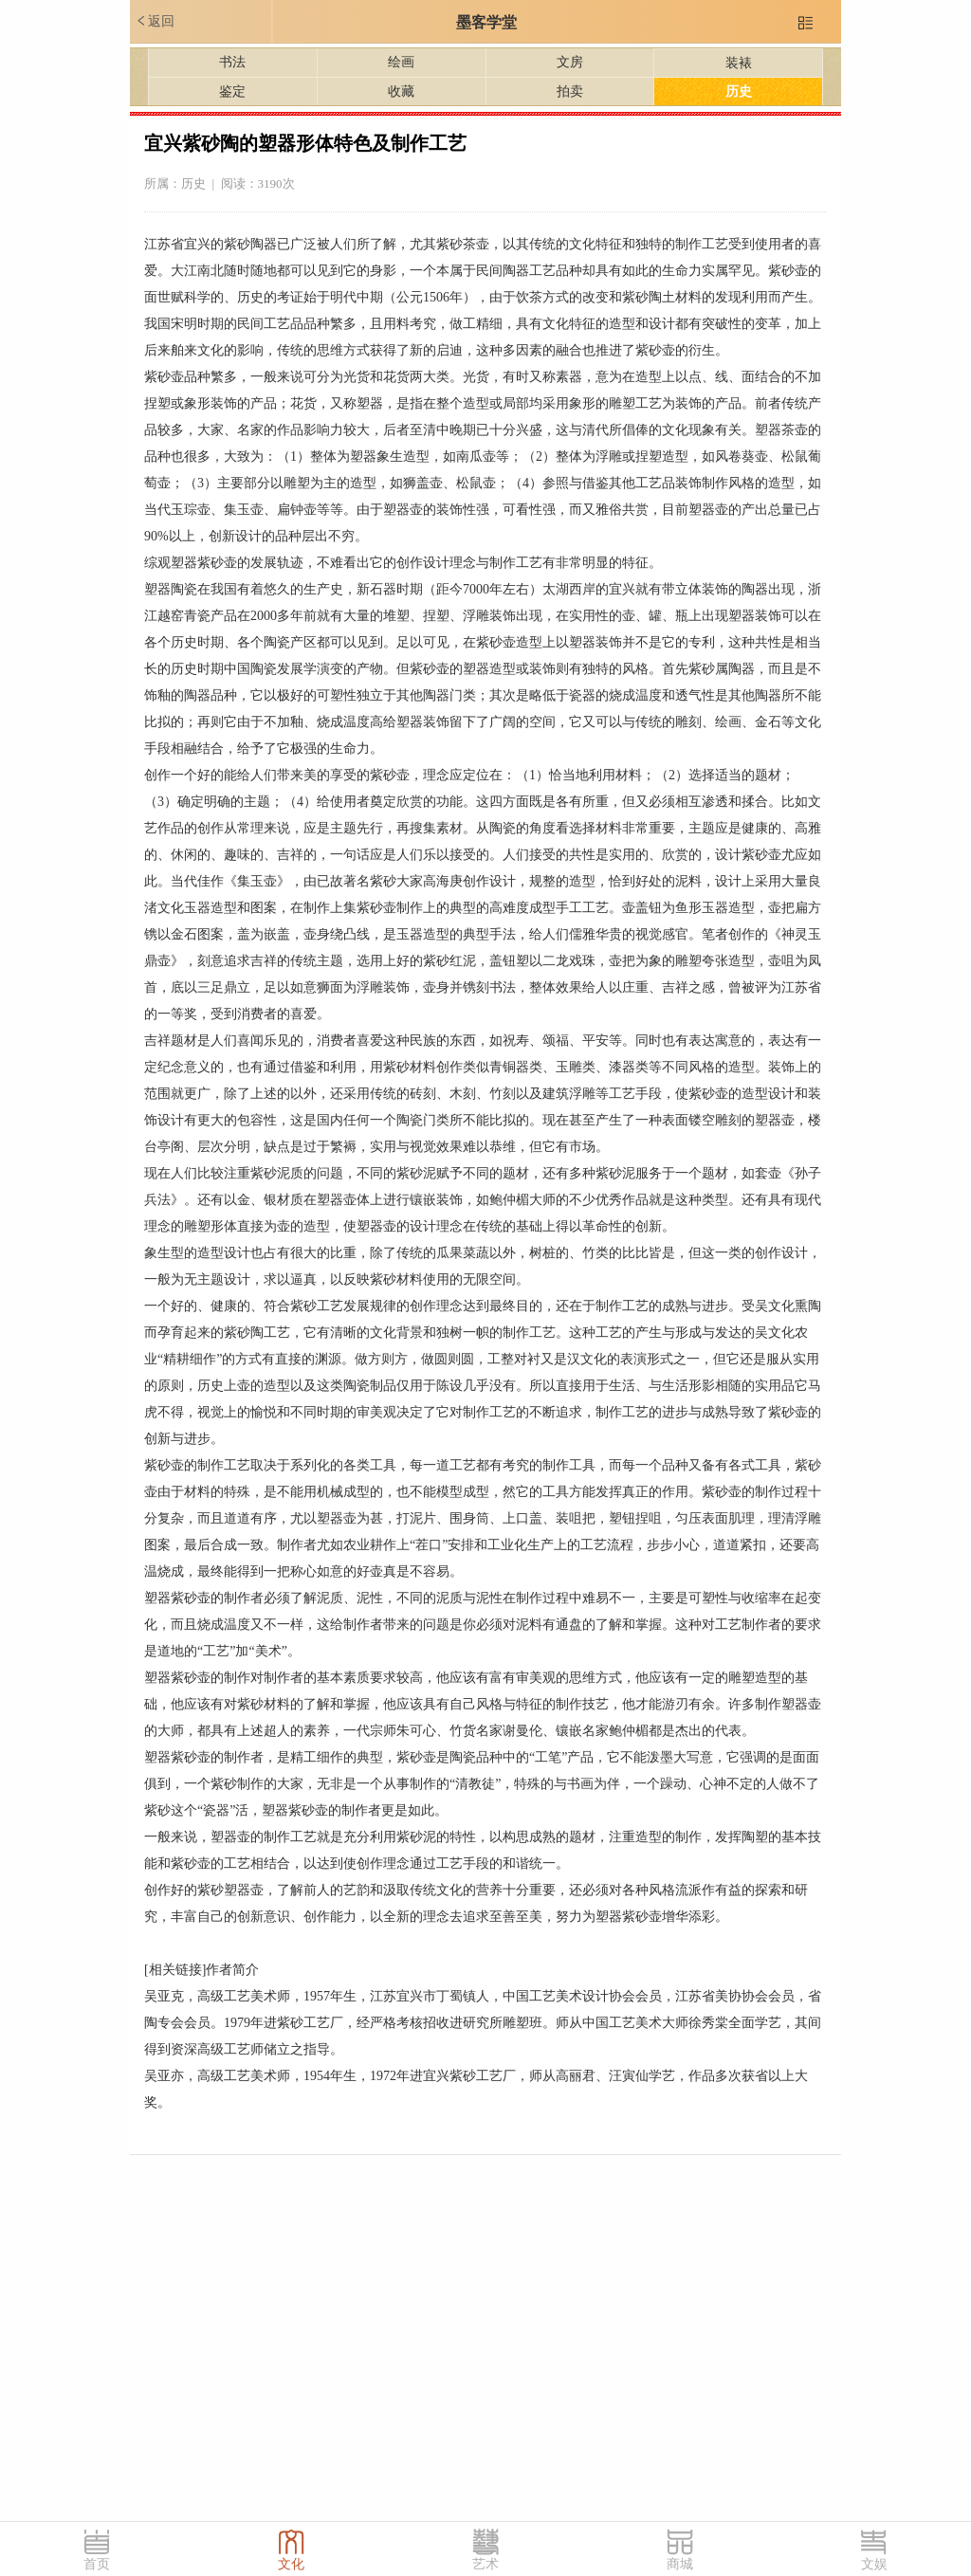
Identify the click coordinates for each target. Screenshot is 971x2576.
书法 (232, 62)
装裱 (738, 63)
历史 (738, 91)
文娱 (874, 2564)
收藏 (401, 91)
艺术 (485, 2564)
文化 (291, 2564)
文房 (570, 62)
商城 (680, 2564)
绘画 (401, 62)
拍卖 (570, 91)
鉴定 (232, 91)
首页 (96, 2564)
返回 (154, 20)
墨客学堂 (486, 22)
